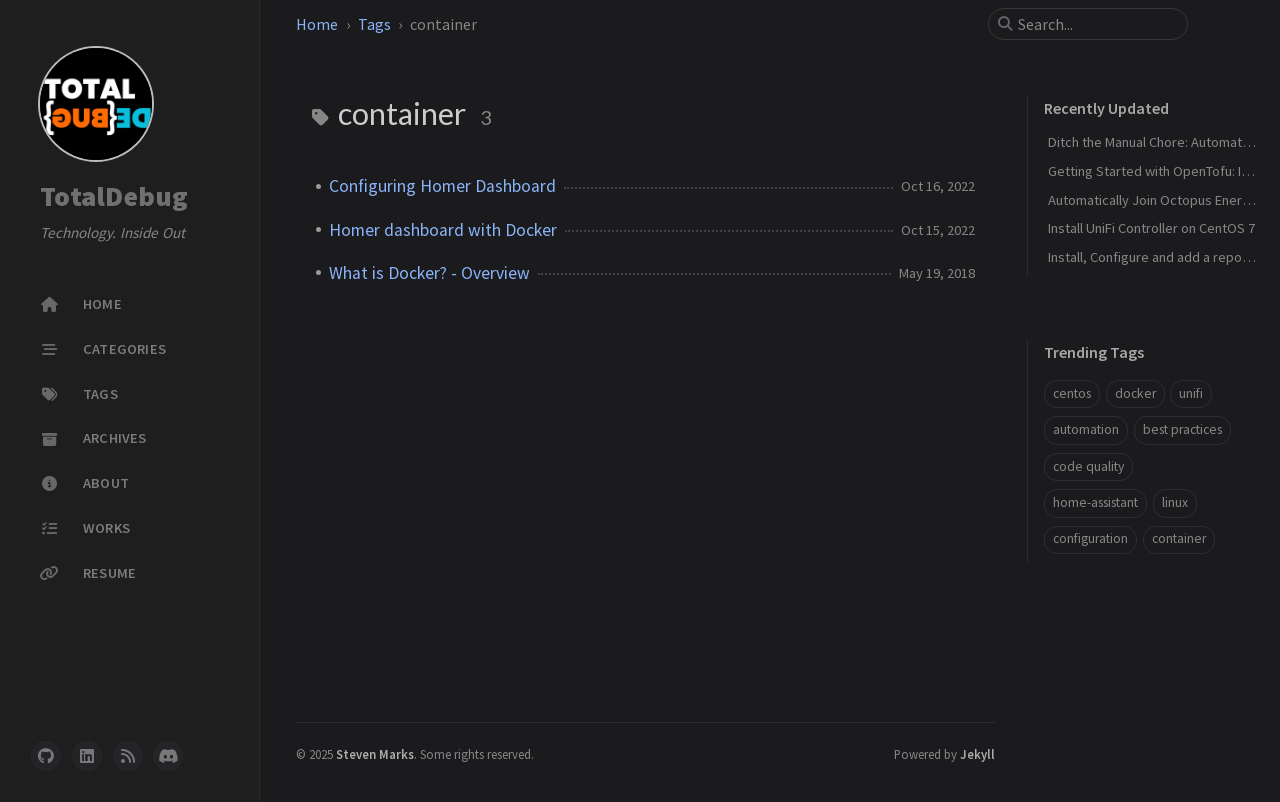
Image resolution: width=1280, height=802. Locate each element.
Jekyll (977, 754)
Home (317, 24)
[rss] (128, 756)
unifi (1191, 393)
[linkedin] (87, 756)
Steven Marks (375, 754)
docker (1135, 393)
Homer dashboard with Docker (443, 230)
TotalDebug (114, 196)
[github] (46, 756)
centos (1072, 393)
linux (1175, 502)
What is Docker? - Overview (429, 273)
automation (1086, 429)
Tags (374, 24)
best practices (1182, 429)
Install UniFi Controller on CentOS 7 (1151, 228)
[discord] (168, 756)
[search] (1096, 24)
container (1179, 538)
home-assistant (1095, 502)
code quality (1088, 466)
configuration (1090, 538)
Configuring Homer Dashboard (442, 186)
